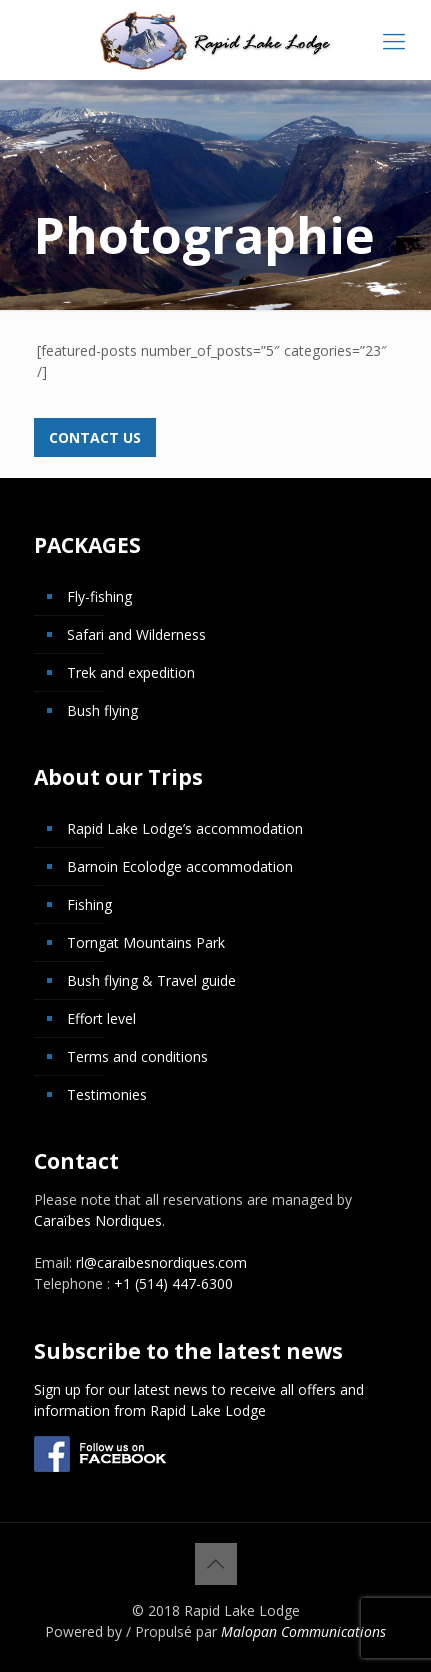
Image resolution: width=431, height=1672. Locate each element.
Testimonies (107, 1094)
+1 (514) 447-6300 (173, 1283)
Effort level (101, 1018)
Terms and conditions (137, 1056)
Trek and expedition (131, 672)
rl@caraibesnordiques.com (161, 1262)
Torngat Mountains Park (146, 942)
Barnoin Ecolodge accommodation (180, 866)
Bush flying (102, 710)
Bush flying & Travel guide (151, 980)
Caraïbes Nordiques (98, 1220)
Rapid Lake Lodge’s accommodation (185, 828)
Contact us (95, 437)
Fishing (89, 904)
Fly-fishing (99, 596)
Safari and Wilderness (136, 634)
